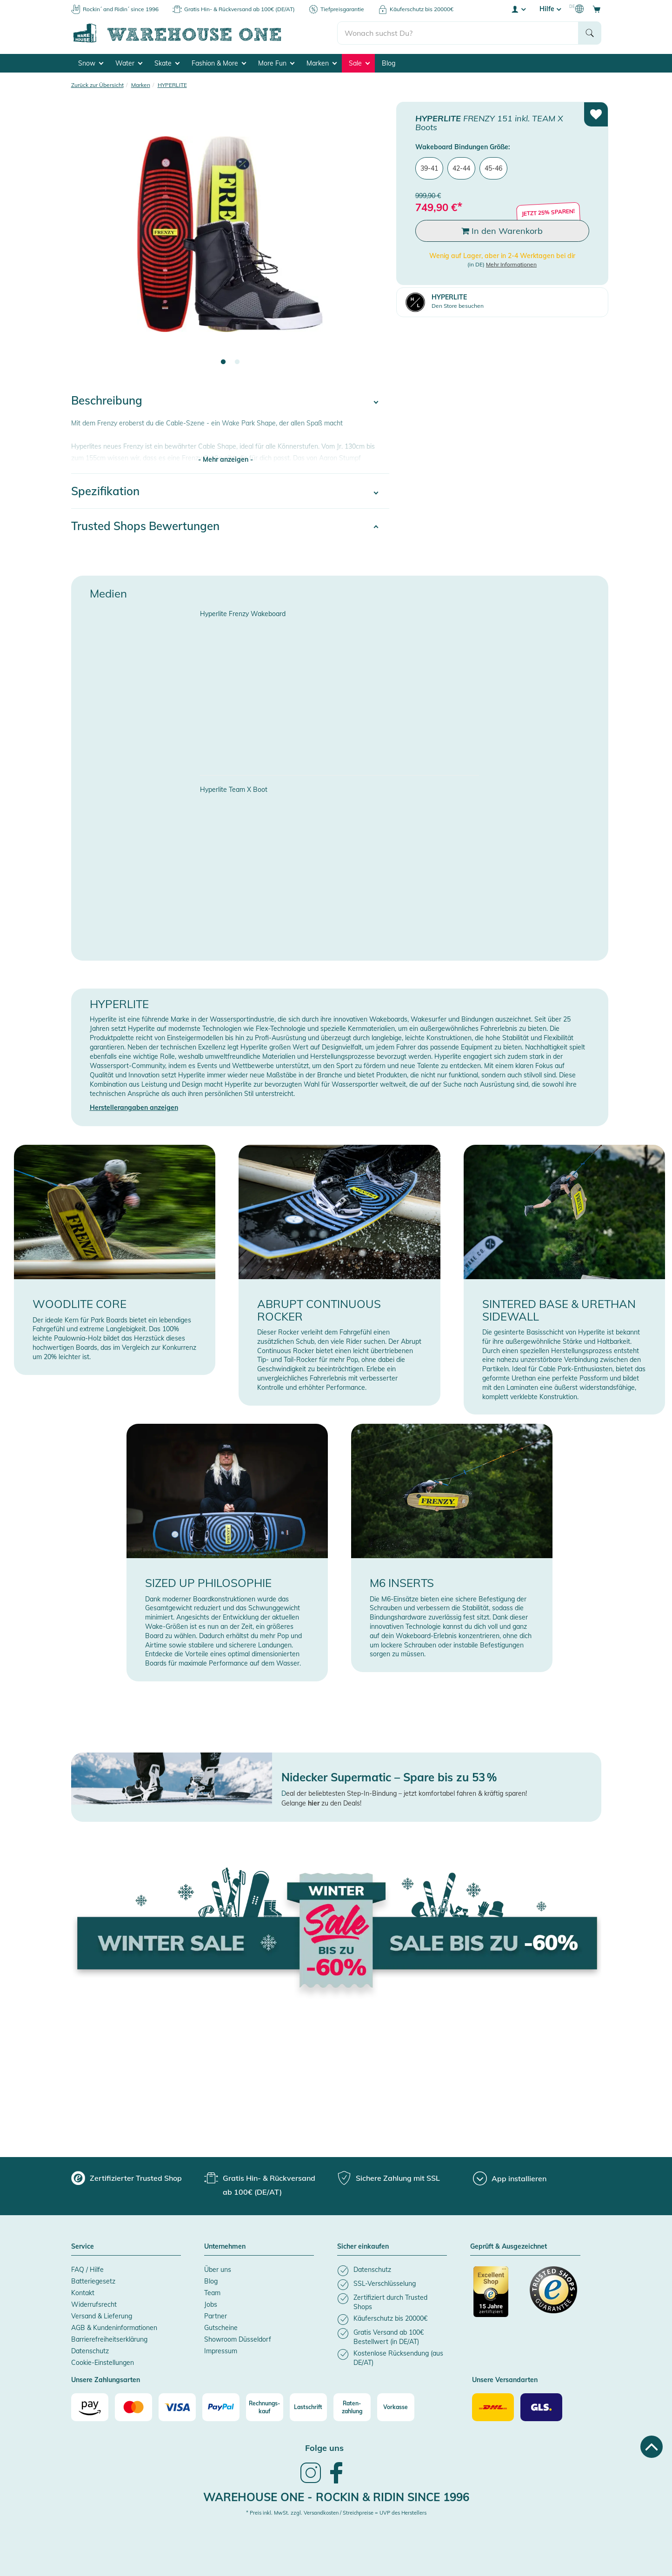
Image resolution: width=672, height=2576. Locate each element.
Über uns (217, 2269)
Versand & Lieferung (101, 2316)
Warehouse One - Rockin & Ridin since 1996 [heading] (336, 2497)
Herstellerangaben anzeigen (134, 1107)
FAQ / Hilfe (87, 2269)
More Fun (276, 63)
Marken (321, 63)
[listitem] (392, 2271)
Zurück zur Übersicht (97, 84)
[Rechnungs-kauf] (264, 2407)
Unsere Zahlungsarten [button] (105, 2380)
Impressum (220, 2351)
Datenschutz (90, 2351)
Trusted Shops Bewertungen (145, 526)
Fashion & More (219, 63)
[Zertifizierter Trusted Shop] (497, 2296)
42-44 (461, 168)
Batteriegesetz (93, 2281)
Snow (90, 63)
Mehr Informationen (511, 264)
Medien (108, 593)
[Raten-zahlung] (352, 2407)
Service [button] (82, 2247)
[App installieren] (509, 2178)
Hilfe (550, 9)
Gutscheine (221, 2328)
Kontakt (82, 2293)
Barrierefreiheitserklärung (109, 2339)
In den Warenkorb (502, 231)
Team (212, 2293)
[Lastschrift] (308, 2407)
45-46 (493, 168)
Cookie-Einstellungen (102, 2362)
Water (128, 63)
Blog (388, 63)
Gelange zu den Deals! (321, 1803)
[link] (310, 2482)
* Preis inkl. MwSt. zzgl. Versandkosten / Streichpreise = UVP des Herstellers (336, 2513)
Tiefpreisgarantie (342, 9)
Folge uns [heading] (324, 2448)
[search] (458, 33)
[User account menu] (518, 9)
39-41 (429, 168)
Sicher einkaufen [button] (363, 2247)
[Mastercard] (133, 2407)
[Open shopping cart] (596, 9)
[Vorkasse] (395, 2407)
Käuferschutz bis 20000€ (421, 9)
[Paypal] (221, 2407)
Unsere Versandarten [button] (505, 2380)
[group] (126, 2178)
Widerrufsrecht (94, 2304)
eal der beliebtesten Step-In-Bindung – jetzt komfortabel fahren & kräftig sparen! (406, 1793)
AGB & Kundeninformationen (114, 2328)
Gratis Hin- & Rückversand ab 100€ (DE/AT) (239, 9)
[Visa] (177, 2407)
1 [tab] (223, 362)
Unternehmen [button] (225, 2247)
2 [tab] (237, 362)
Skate (167, 63)
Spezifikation (105, 491)
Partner (215, 2316)
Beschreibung (106, 400)
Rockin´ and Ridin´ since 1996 (121, 9)
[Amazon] (89, 2407)
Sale (359, 63)
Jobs (210, 2304)
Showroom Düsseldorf (237, 2339)
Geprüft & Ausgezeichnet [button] (508, 2247)
